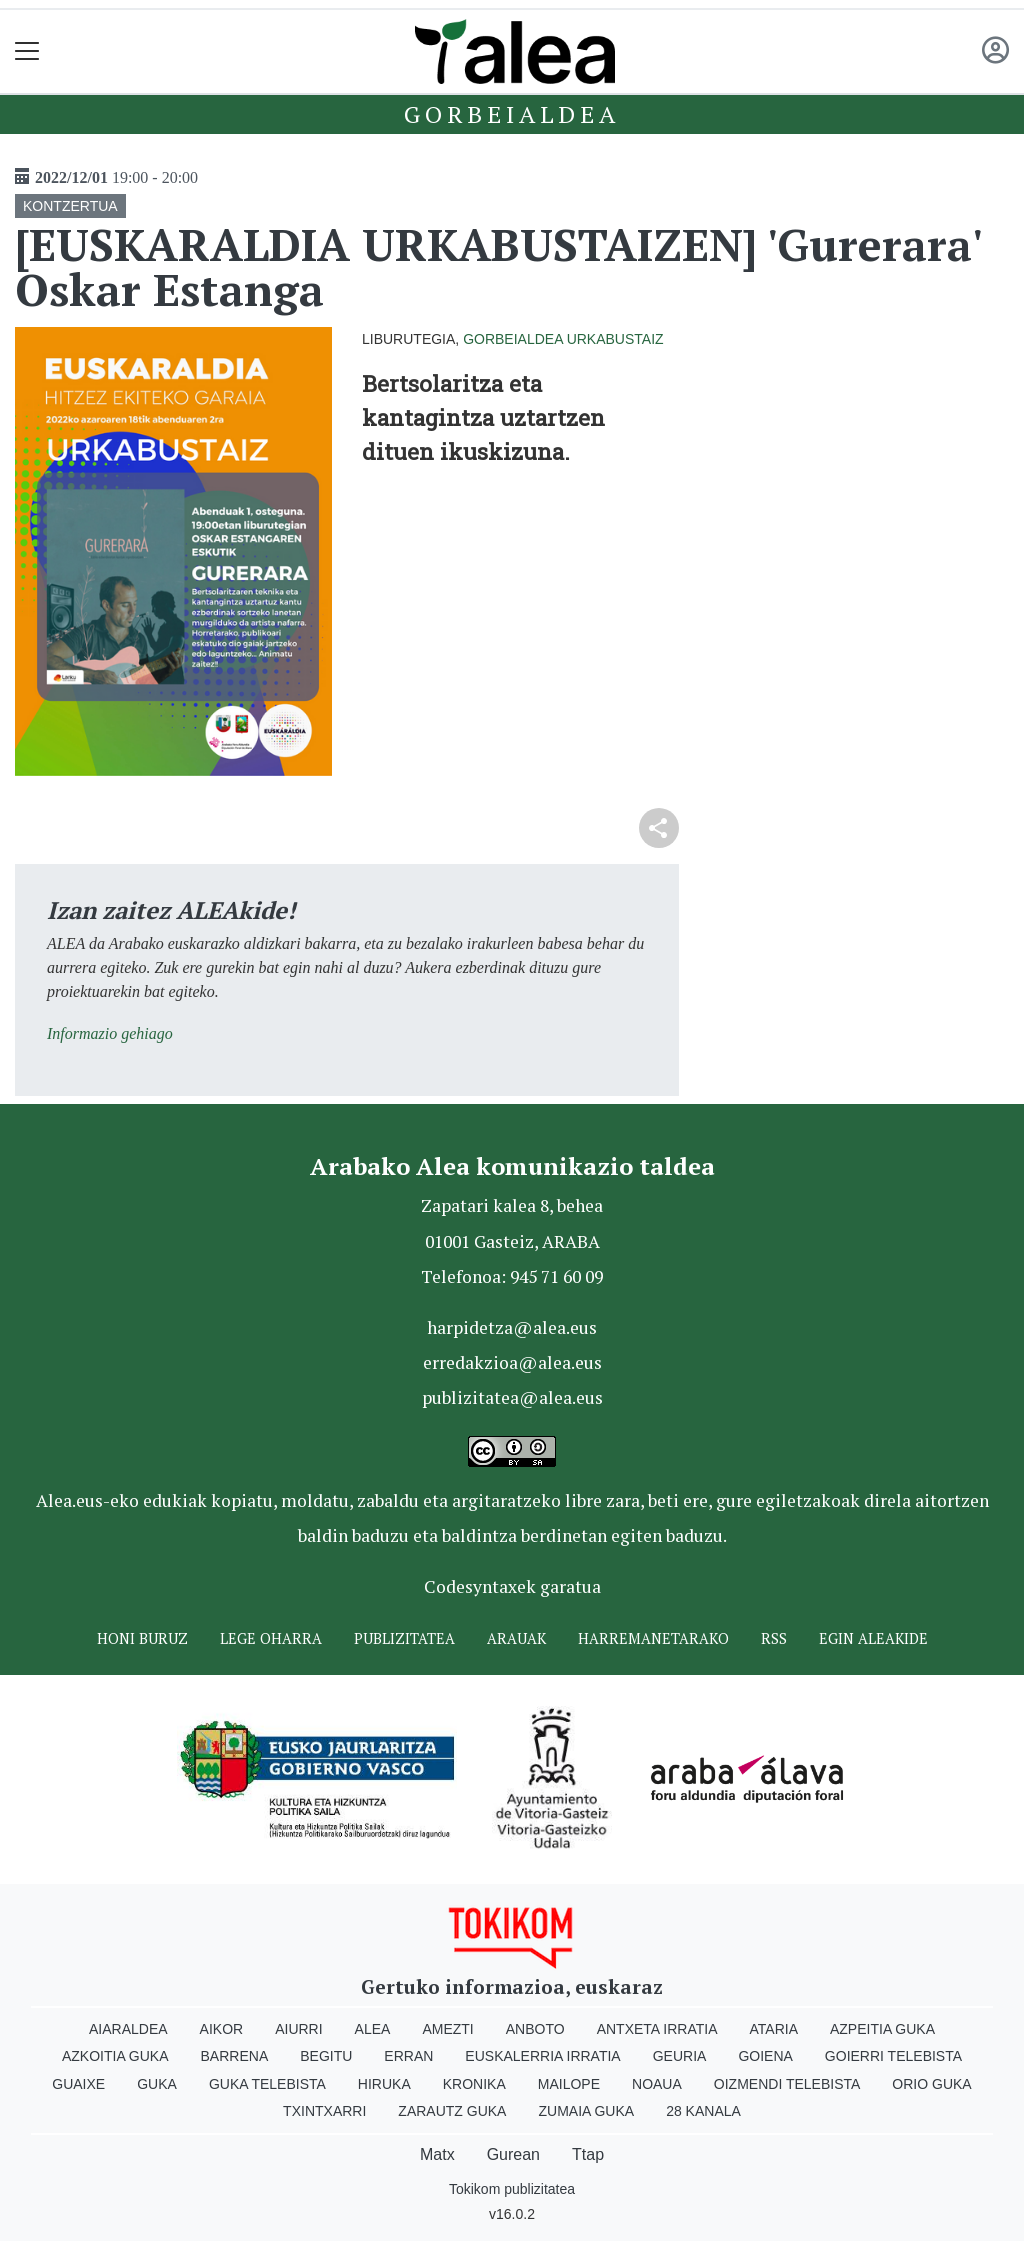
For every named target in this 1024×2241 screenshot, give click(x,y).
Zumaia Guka (586, 2111)
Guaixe (78, 2084)
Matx (437, 2154)
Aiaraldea (128, 2029)
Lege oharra (271, 1638)
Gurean (513, 2154)
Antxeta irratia (657, 2029)
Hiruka (384, 2084)
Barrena (235, 2056)
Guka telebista (267, 2084)
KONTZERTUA (70, 206)
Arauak (516, 1638)
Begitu (326, 2056)
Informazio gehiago (110, 1033)
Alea (373, 2029)
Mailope (569, 2084)
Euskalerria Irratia (542, 2056)
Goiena (765, 2056)
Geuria (680, 2056)
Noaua (657, 2084)
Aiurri (298, 2029)
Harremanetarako (653, 1638)
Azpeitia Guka (882, 2029)
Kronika (474, 2084)
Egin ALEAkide (873, 1638)
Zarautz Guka (452, 2111)
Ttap (588, 2154)
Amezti (447, 2029)
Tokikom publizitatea (512, 2189)
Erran (408, 2056)
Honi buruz (142, 1638)
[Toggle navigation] (27, 51)
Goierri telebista (893, 2056)
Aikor (222, 2029)
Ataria (773, 2029)
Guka (157, 2084)
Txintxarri (324, 2111)
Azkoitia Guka (115, 2056)
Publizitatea (404, 1638)
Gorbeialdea (512, 114)
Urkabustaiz (615, 339)
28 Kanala (703, 2111)
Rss (774, 1638)
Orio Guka (931, 2084)
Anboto (535, 2029)
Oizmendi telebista (787, 2084)
